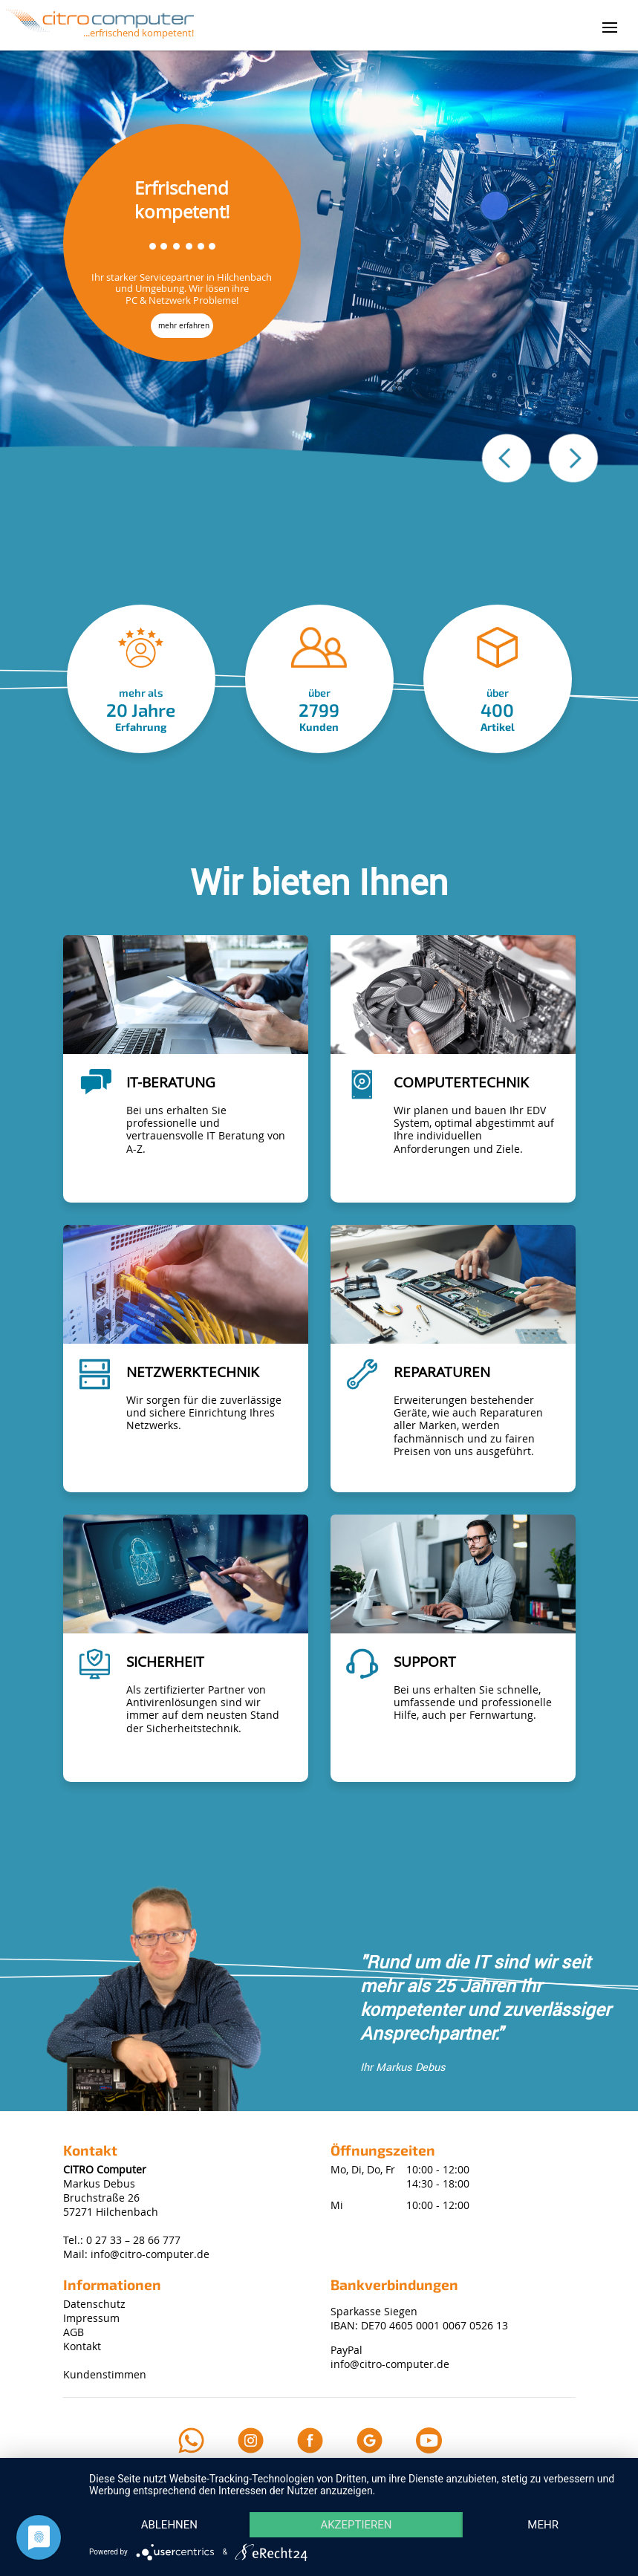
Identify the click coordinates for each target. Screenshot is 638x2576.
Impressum (91, 2318)
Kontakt (82, 2346)
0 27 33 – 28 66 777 (133, 2240)
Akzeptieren (355, 2524)
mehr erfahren (183, 326)
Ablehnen (169, 2524)
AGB (73, 2332)
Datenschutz (94, 2304)
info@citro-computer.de (150, 2254)
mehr (543, 2524)
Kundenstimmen (104, 2374)
